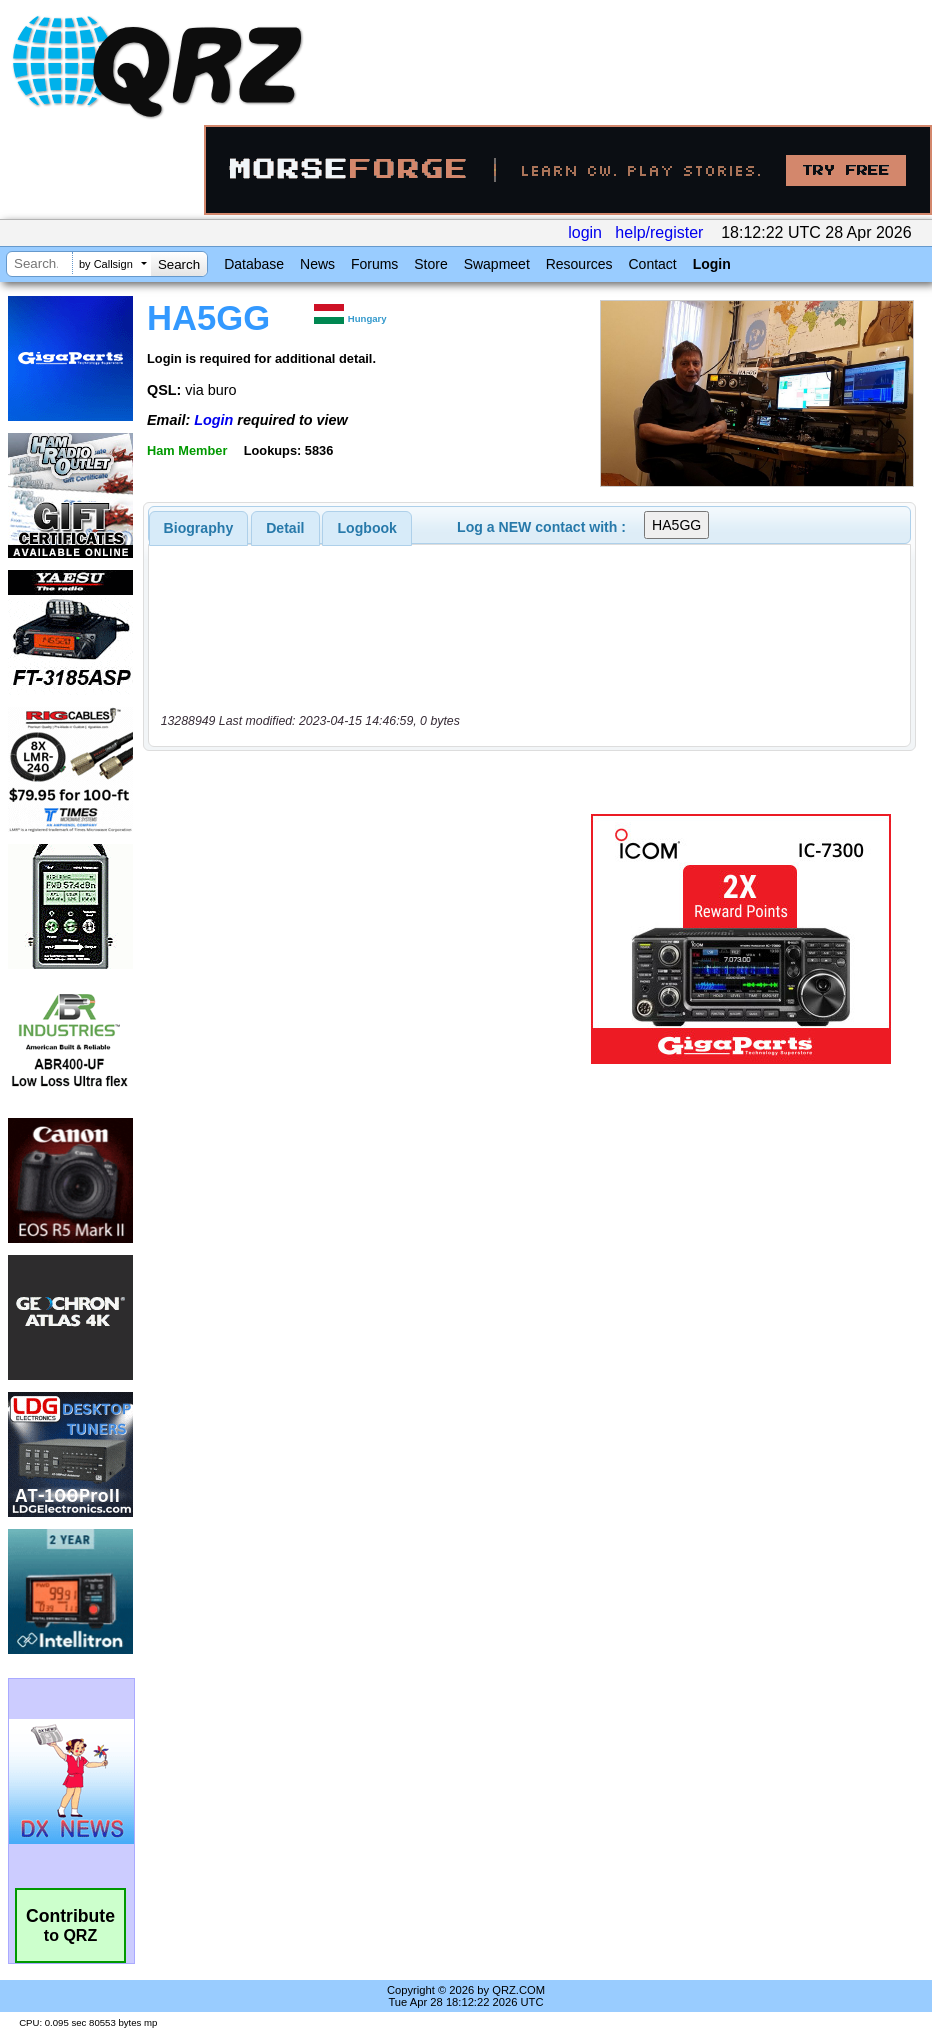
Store (430, 264)
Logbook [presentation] (367, 528)
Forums (374, 264)
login (585, 232)
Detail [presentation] (285, 528)
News (317, 264)
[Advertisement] (371, 939)
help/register (659, 232)
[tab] (199, 528)
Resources (579, 264)
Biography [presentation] (199, 528)
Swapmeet (497, 264)
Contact (652, 264)
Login (712, 264)
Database (254, 264)
